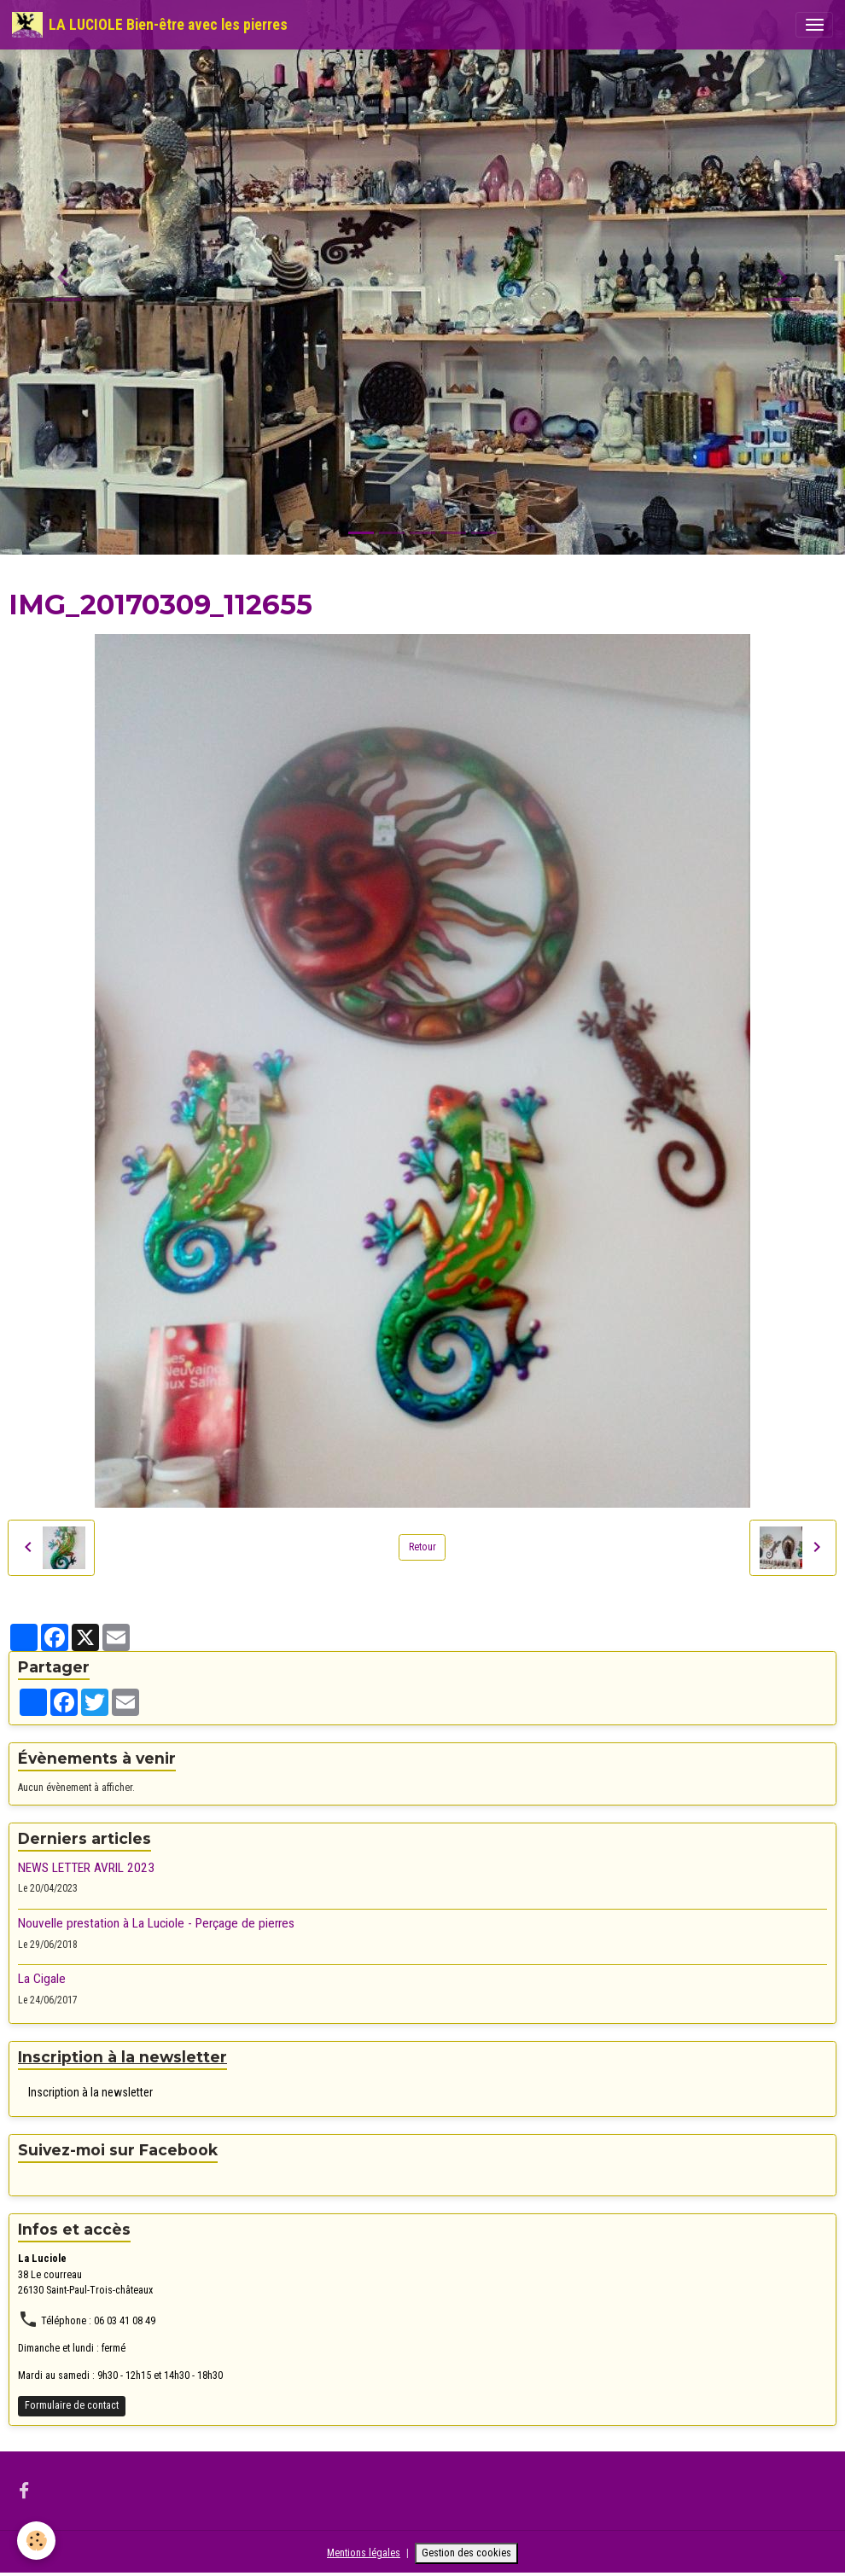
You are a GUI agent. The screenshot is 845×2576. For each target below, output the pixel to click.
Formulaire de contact (72, 2405)
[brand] (150, 25)
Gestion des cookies (466, 2553)
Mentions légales (363, 2553)
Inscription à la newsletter (90, 2092)
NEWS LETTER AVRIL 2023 (86, 1867)
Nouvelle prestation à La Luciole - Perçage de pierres (156, 1923)
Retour (422, 1547)
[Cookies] (36, 2540)
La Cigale (42, 1978)
